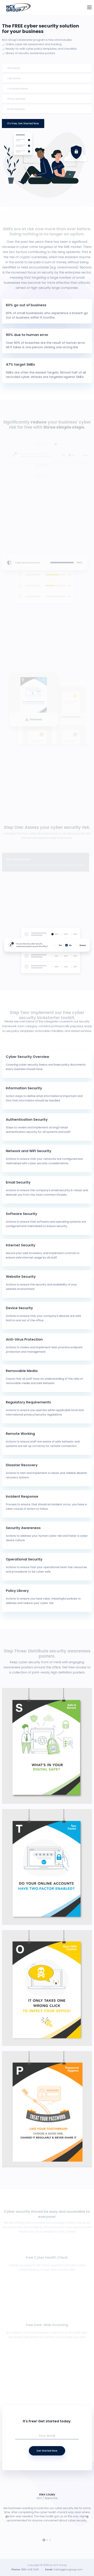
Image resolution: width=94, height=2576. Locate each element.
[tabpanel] (47, 951)
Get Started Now (47, 2450)
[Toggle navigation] (89, 7)
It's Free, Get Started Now (23, 123)
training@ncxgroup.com (68, 2569)
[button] (43, 2540)
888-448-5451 (30, 2569)
